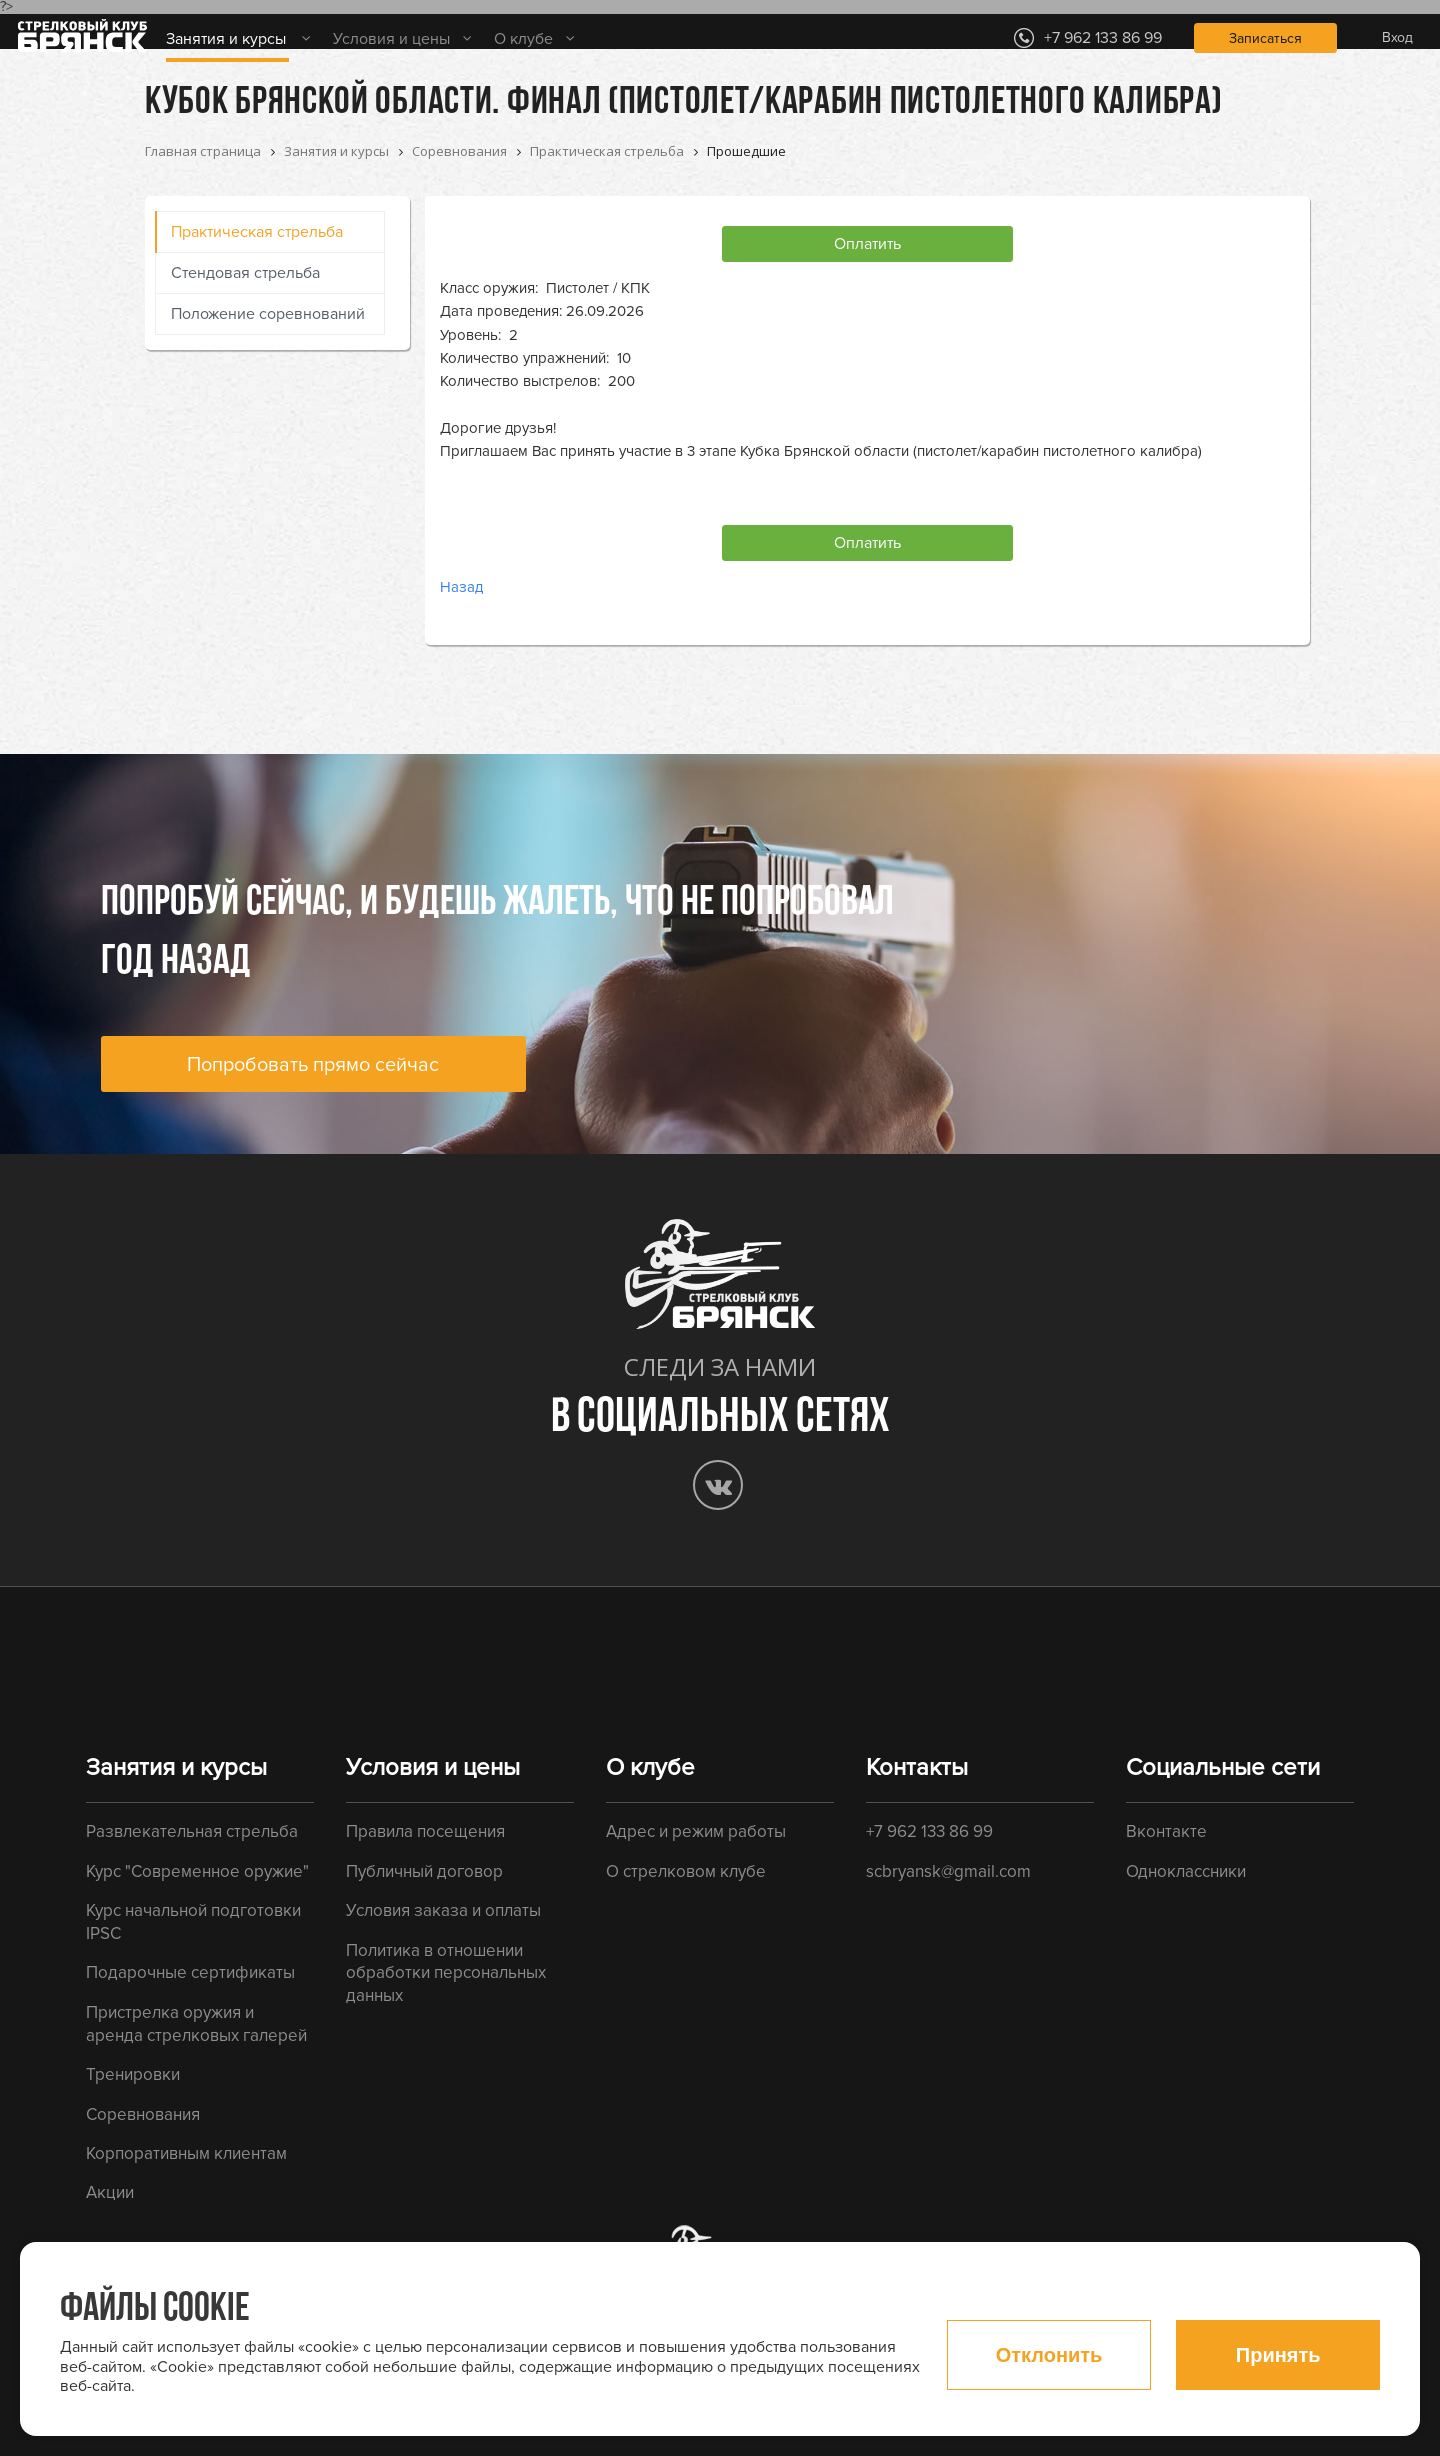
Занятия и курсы (226, 39)
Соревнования (143, 2114)
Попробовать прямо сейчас (313, 1065)
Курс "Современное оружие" (197, 1871)
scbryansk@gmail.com (948, 1871)
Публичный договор (424, 1871)
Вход (1397, 37)
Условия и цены (391, 39)
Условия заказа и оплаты (443, 1910)
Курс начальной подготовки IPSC (193, 1922)
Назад (461, 587)
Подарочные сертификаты (190, 1972)
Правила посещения (425, 1831)
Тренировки (133, 2074)
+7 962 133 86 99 (929, 1831)
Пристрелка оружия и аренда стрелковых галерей (196, 2024)
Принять (1278, 2355)
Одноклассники (1186, 1871)
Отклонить (1049, 2355)
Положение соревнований (268, 314)
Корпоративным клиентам (186, 2153)
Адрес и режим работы (696, 1831)
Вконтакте (1166, 1831)
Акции (110, 2192)
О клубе (523, 39)
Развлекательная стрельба (192, 1831)
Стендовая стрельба (245, 273)
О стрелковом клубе (686, 1871)
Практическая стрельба (257, 232)
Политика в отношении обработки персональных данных (446, 1973)
